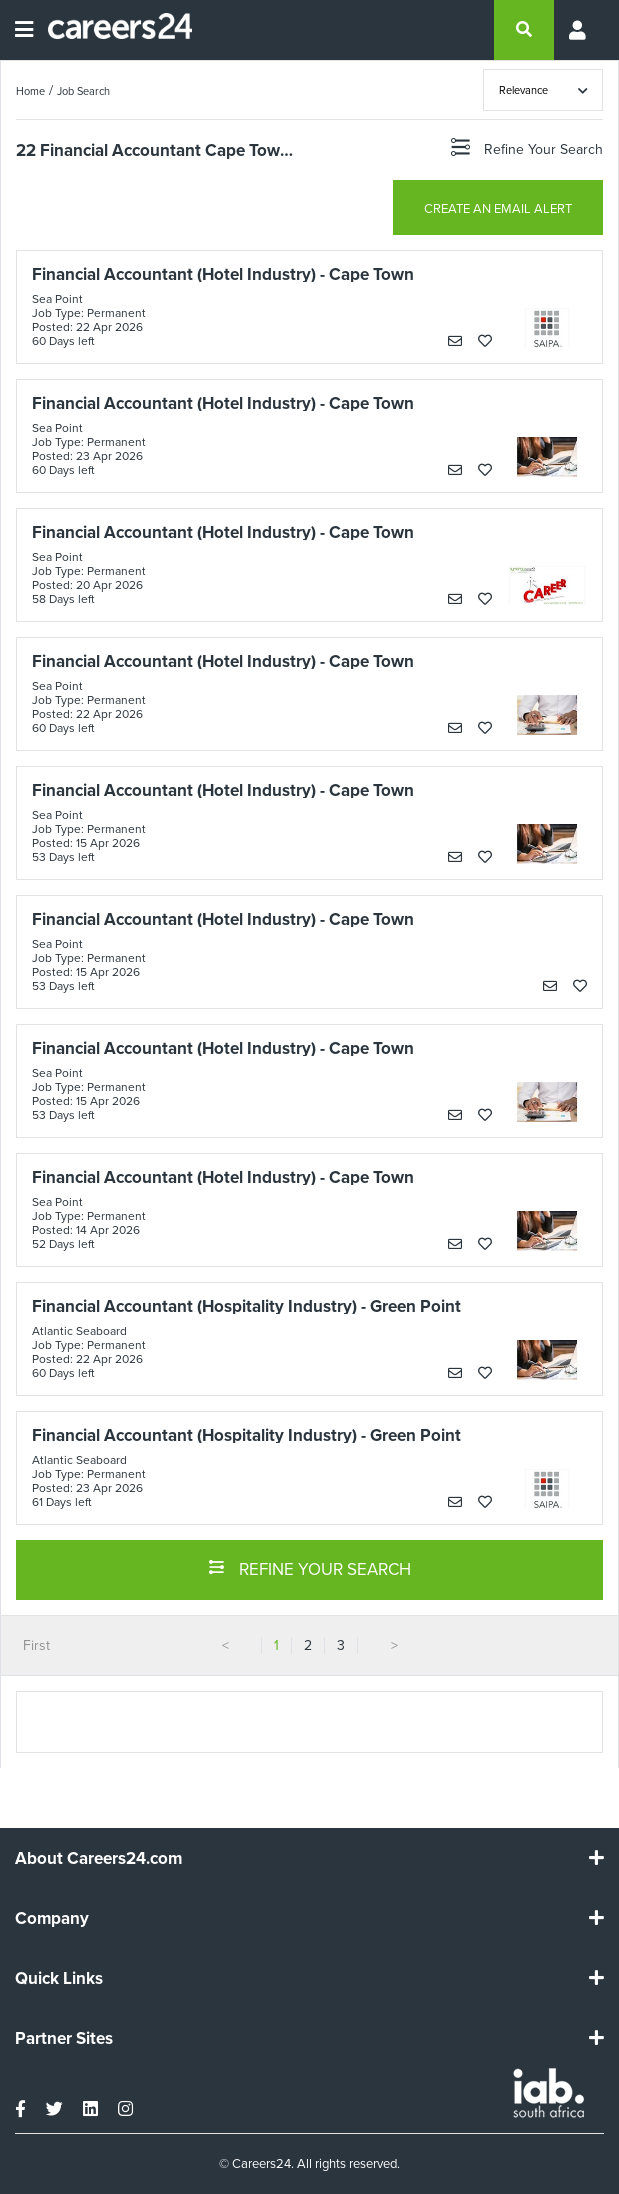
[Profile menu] (579, 30)
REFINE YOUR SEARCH (309, 1568)
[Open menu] (24, 30)
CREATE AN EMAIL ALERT (498, 208)
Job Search (83, 91)
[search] (524, 30)
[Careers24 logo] (112, 30)
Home (30, 91)
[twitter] (54, 2109)
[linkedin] (90, 2109)
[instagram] (125, 2109)
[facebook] (20, 2109)
